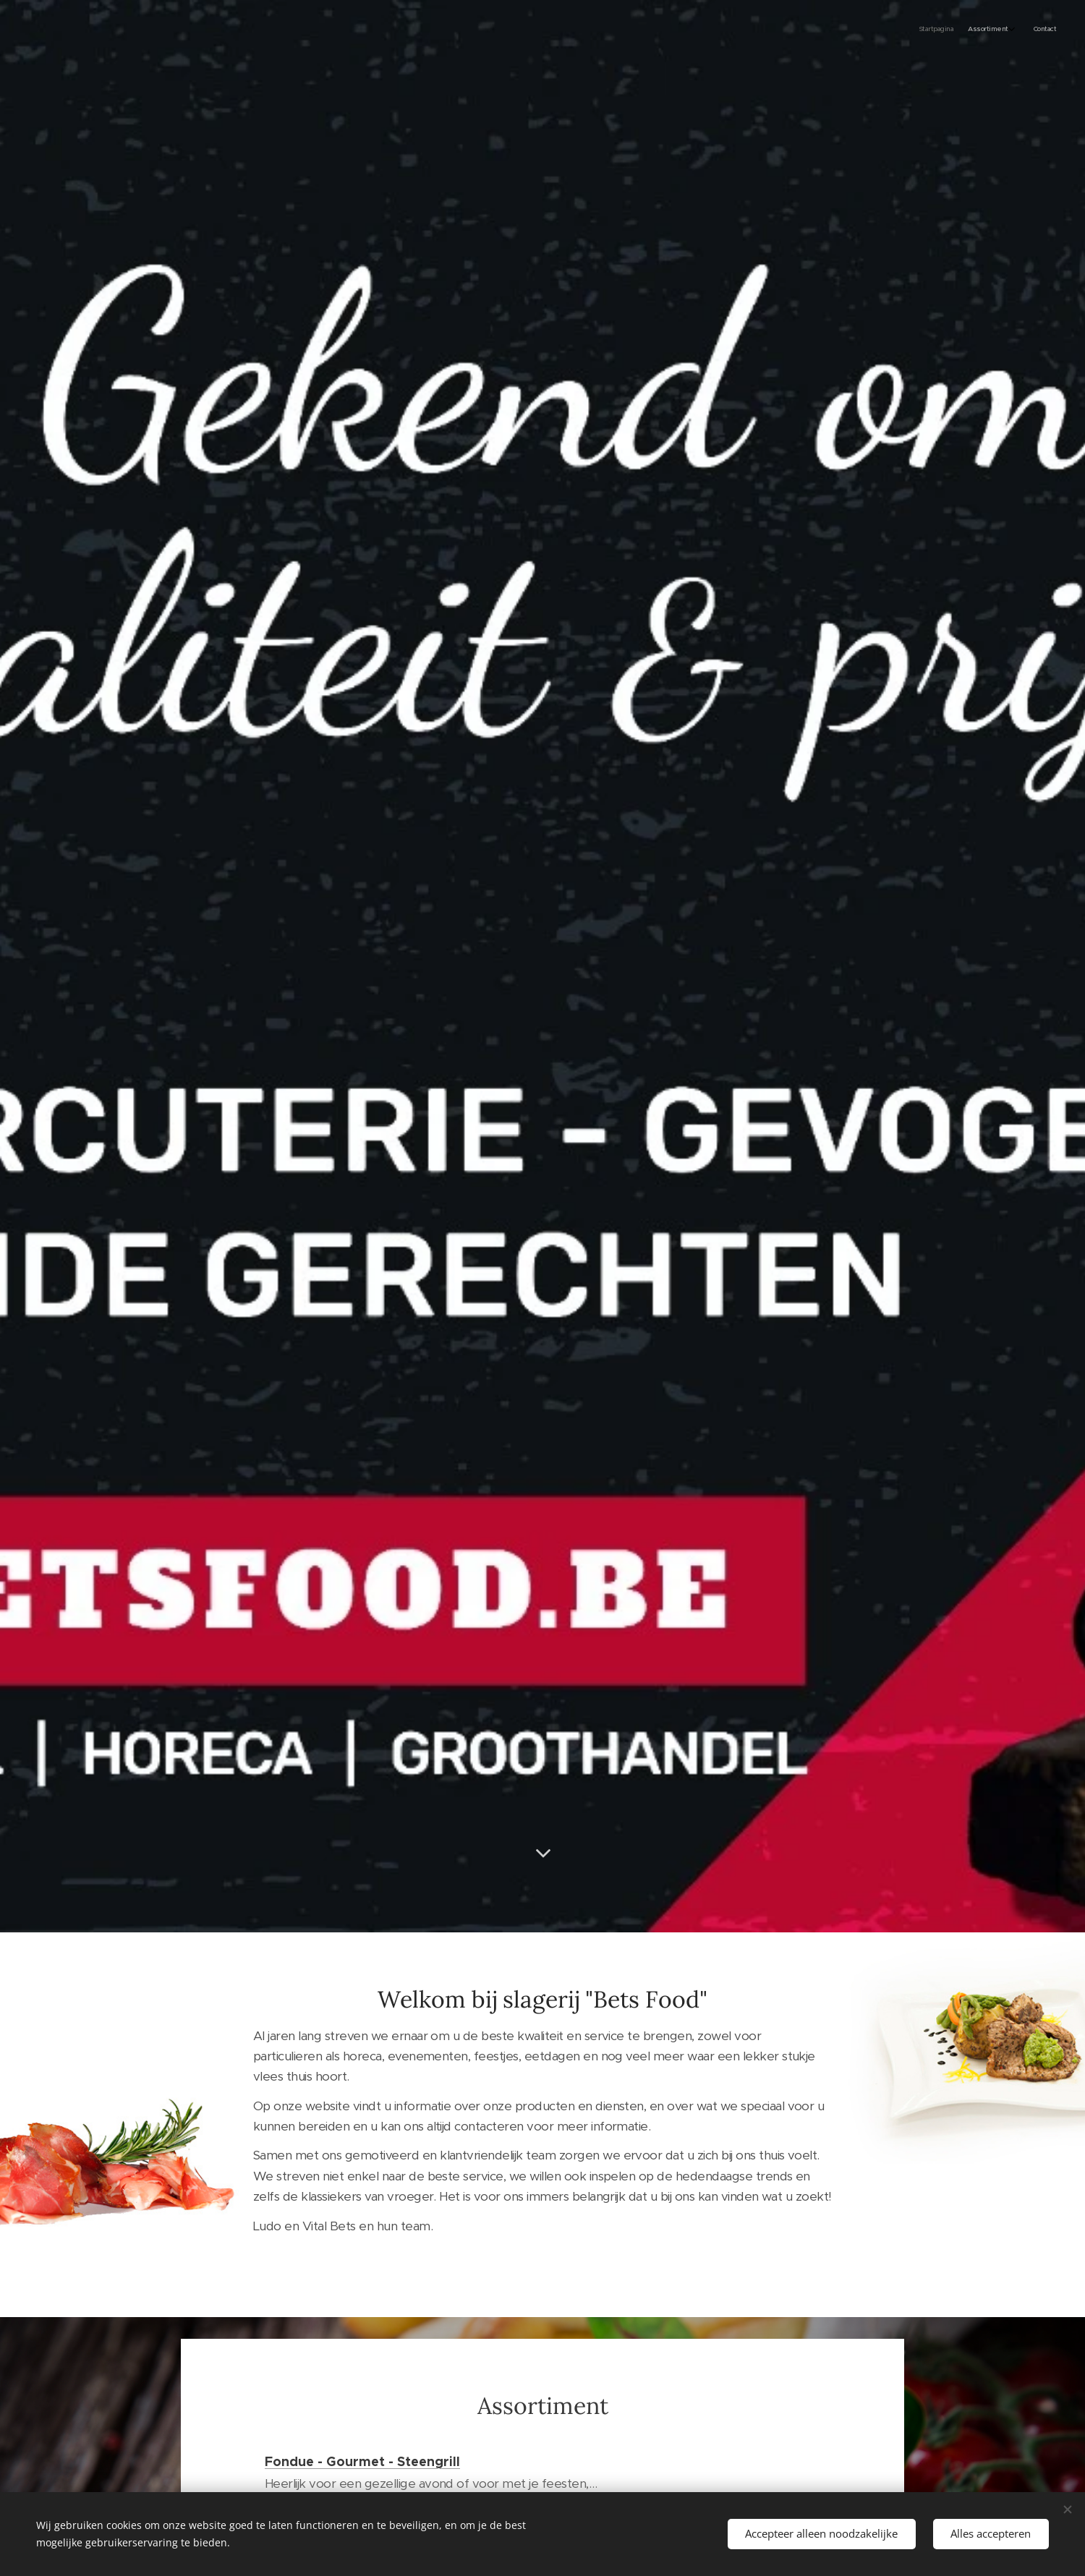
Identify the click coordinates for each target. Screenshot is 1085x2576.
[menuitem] (1018, 30)
